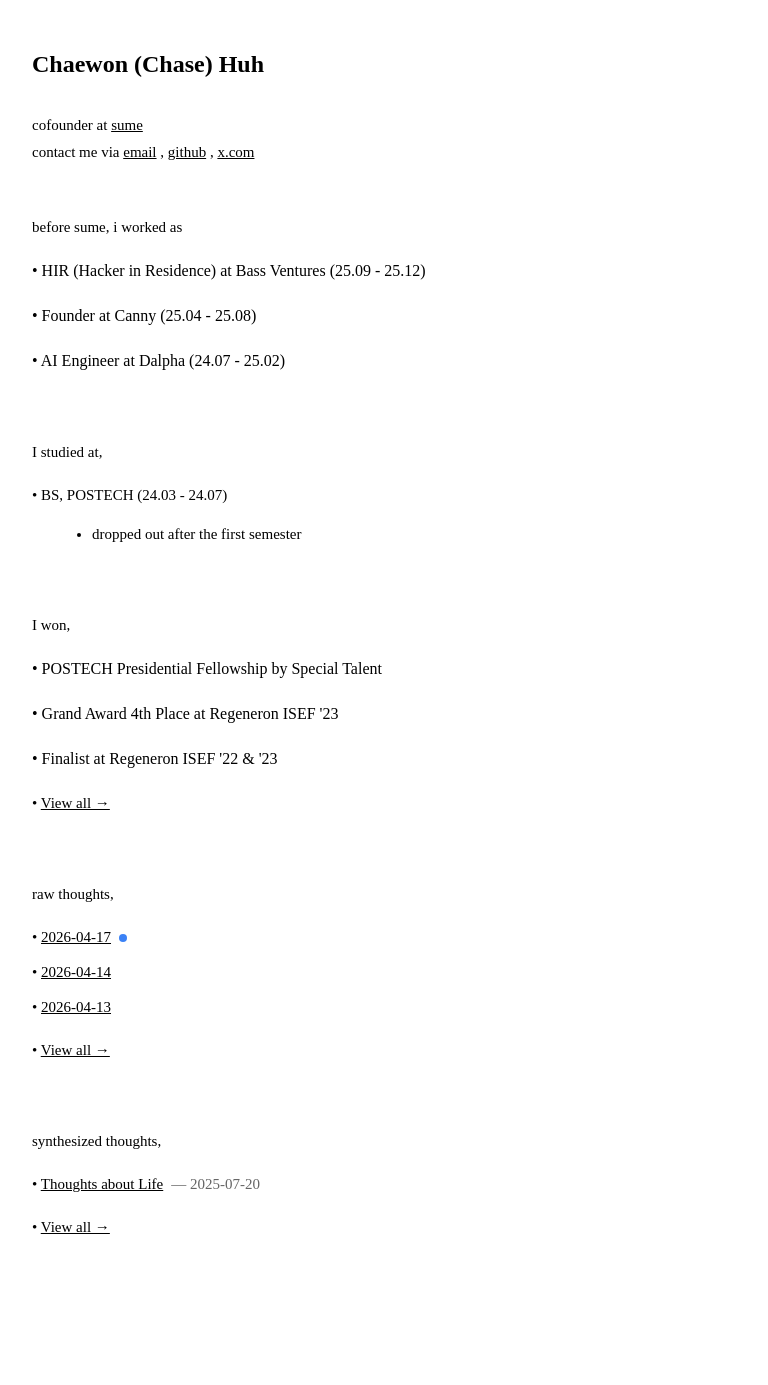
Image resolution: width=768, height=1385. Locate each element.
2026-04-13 (76, 1007)
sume (127, 125)
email (139, 152)
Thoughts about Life (102, 1184)
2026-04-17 (76, 937)
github (187, 152)
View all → (75, 803)
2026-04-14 (76, 972)
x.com (235, 152)
